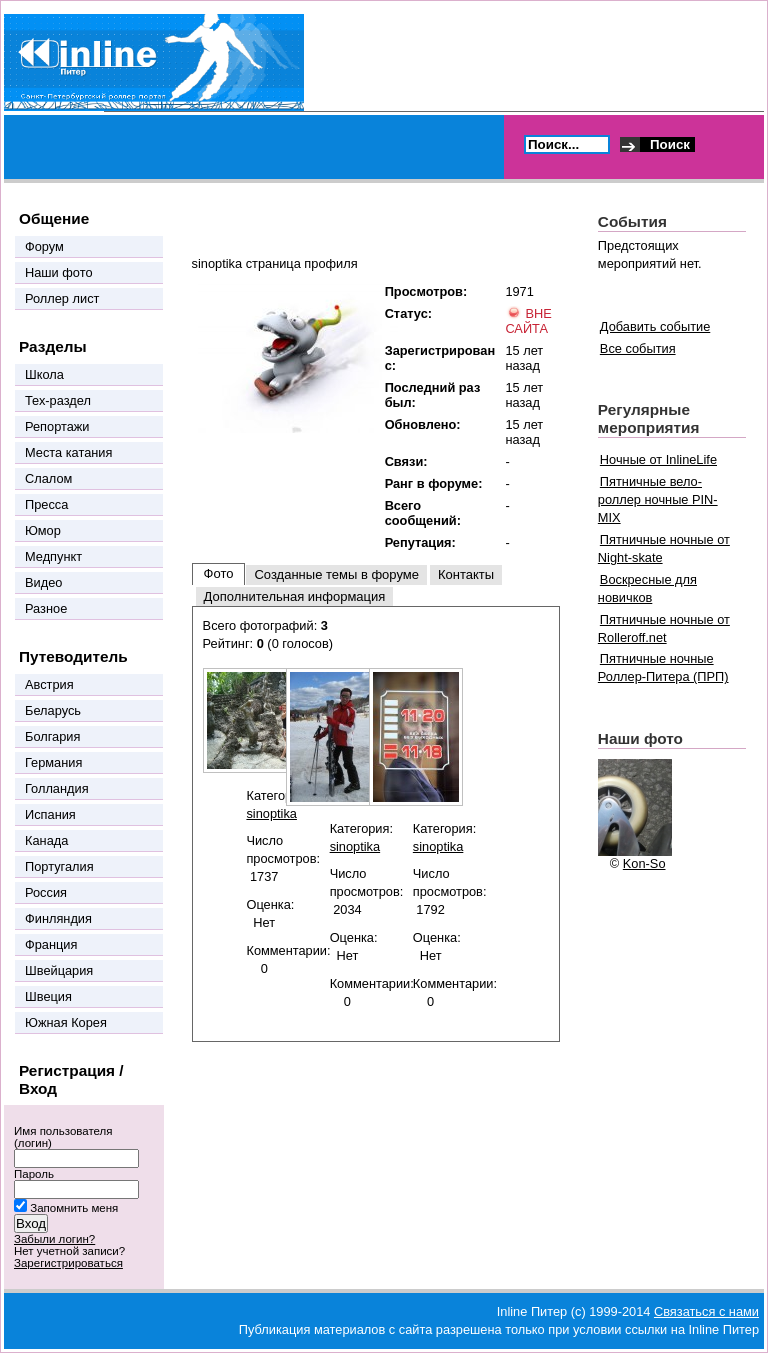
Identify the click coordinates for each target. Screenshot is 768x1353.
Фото (219, 573)
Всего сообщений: (423, 513)
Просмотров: (426, 291)
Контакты (466, 574)
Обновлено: (423, 424)
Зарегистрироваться (68, 1263)
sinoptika (271, 813)
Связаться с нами (706, 1311)
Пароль (34, 1174)
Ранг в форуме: (434, 483)
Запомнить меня (74, 1208)
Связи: (406, 461)
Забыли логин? (54, 1239)
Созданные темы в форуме (336, 574)
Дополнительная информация (295, 596)
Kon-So (644, 863)
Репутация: (420, 542)
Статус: (408, 313)
